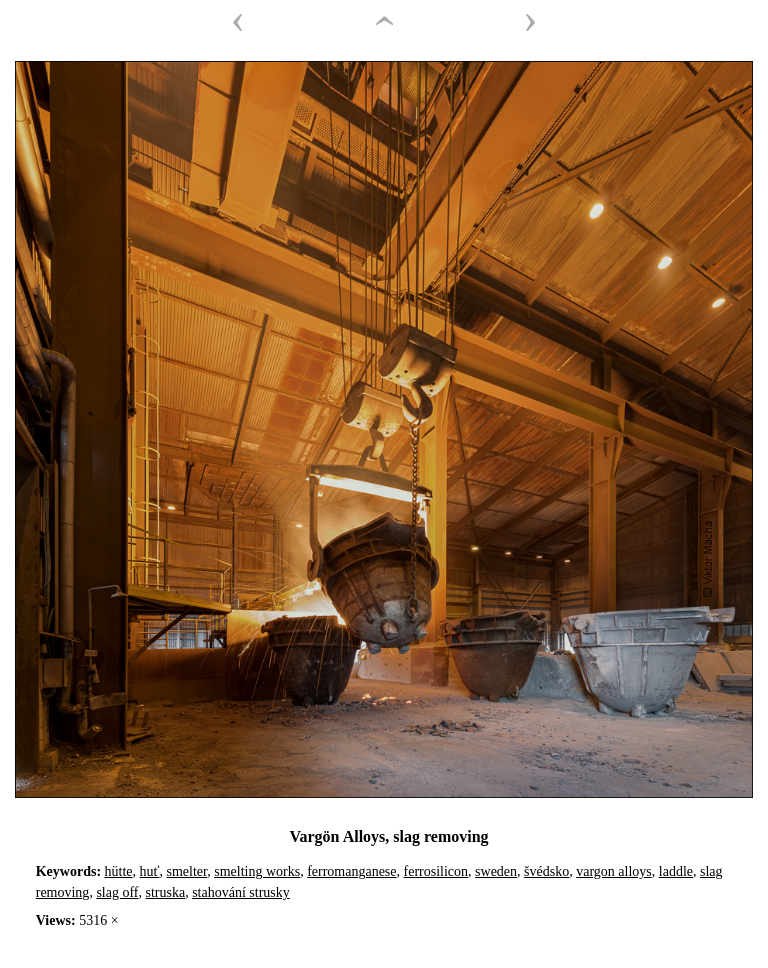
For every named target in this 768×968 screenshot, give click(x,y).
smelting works (257, 871)
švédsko (546, 871)
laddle (676, 871)
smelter (187, 871)
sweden (496, 871)
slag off (117, 892)
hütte (119, 871)
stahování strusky (241, 892)
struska (166, 892)
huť (150, 871)
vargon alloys (614, 871)
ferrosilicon (436, 871)
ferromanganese (351, 871)
